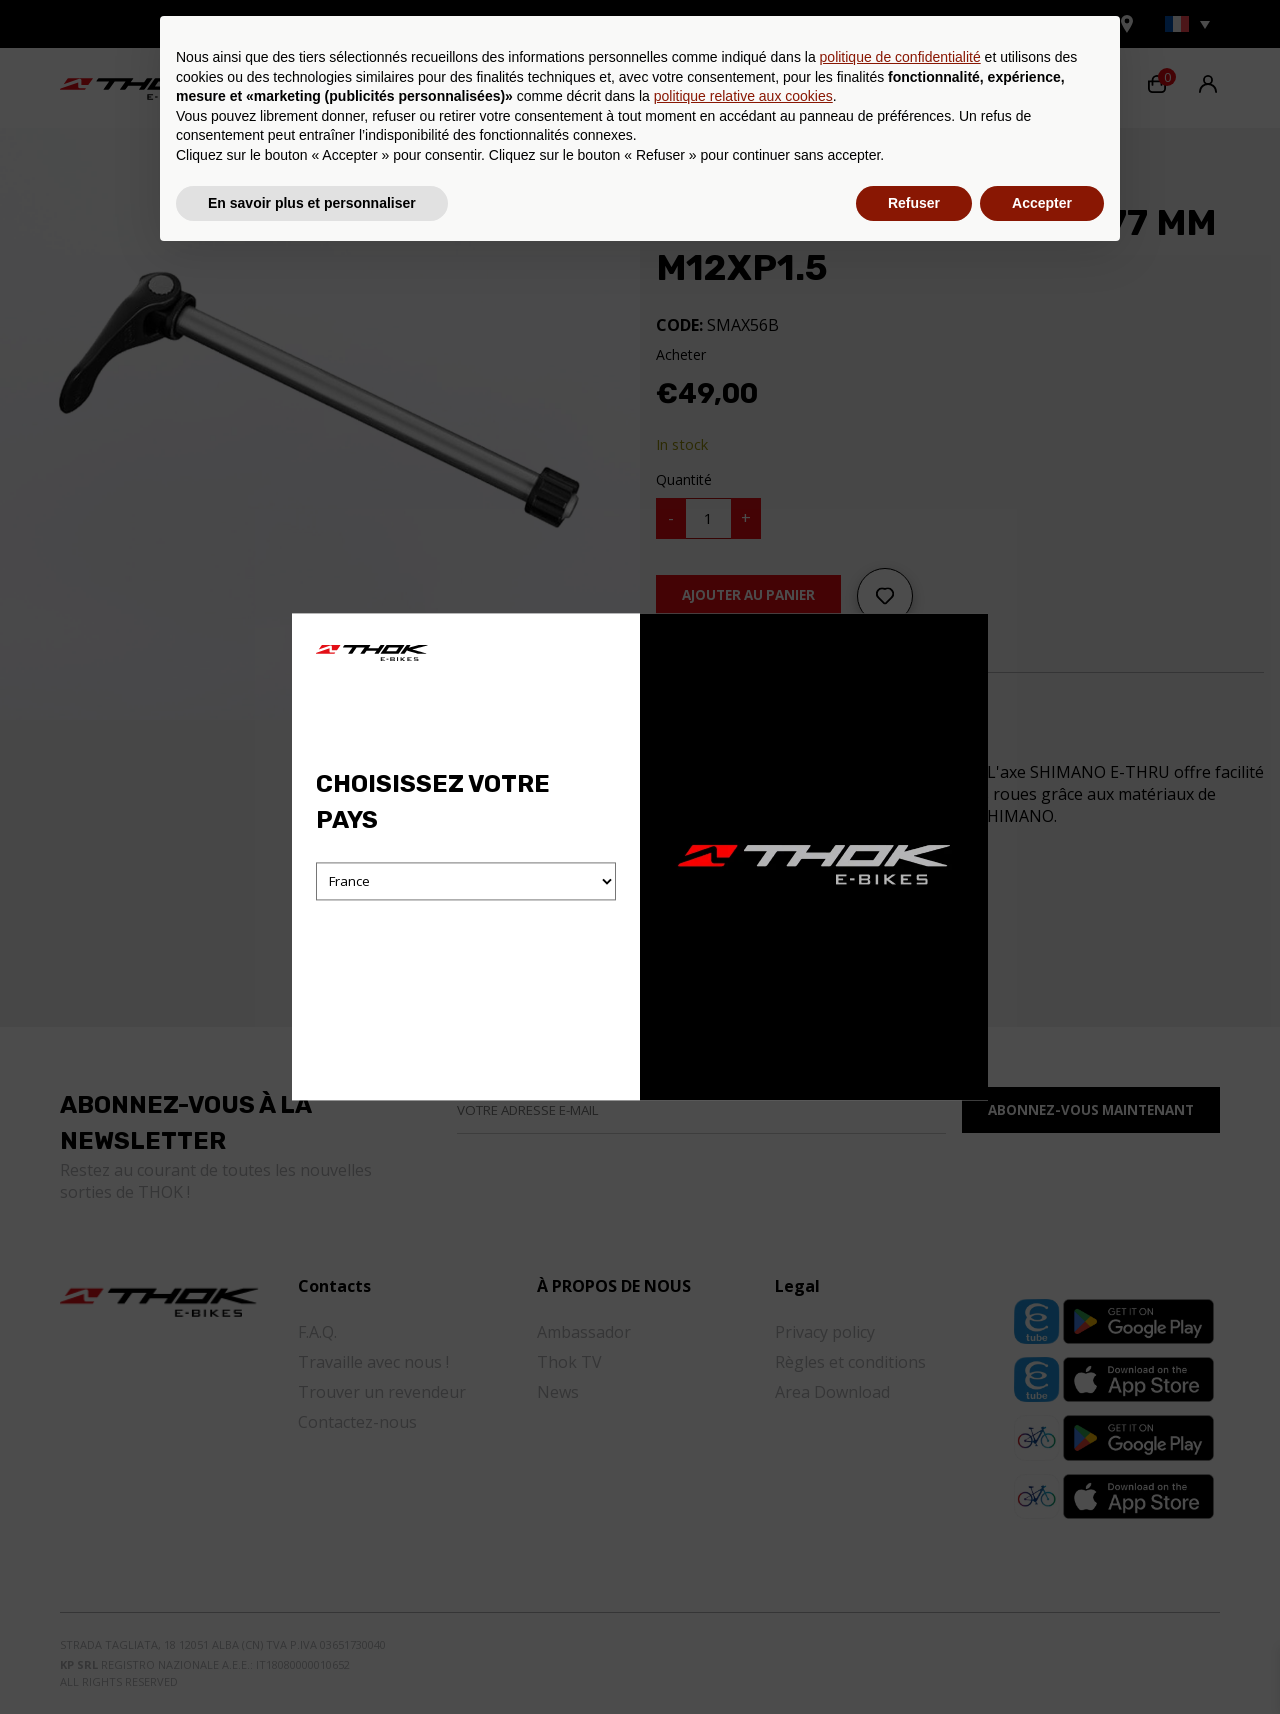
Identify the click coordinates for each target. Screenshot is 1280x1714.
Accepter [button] (1042, 1659)
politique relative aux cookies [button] (743, 1553)
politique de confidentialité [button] (900, 1514)
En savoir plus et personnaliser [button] (312, 1659)
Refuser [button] (914, 1659)
